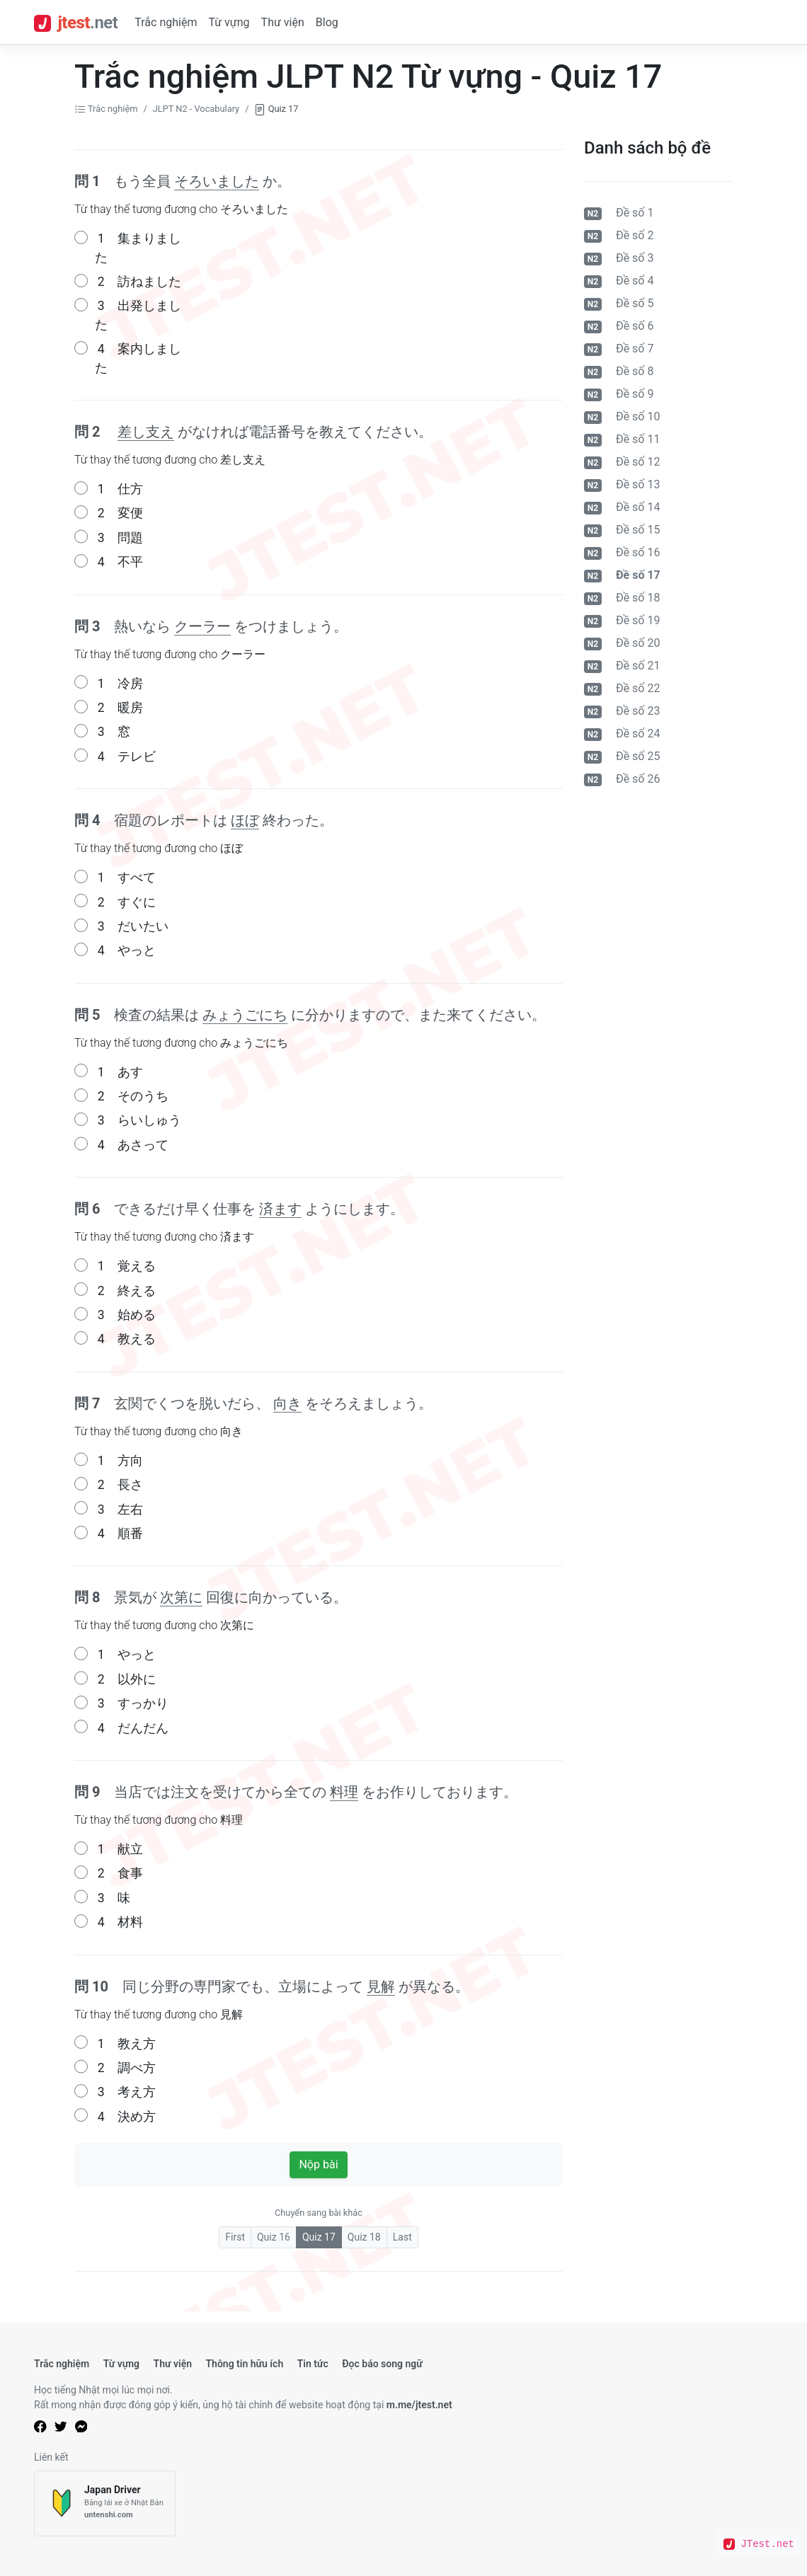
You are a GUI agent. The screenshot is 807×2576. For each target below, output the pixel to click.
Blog (327, 22)
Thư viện (282, 22)
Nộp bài (318, 2164)
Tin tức (312, 2363)
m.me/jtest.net (419, 2404)
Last (402, 2237)
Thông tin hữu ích (244, 2363)
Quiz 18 (364, 2237)
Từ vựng (228, 22)
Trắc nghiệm (165, 22)
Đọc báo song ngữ (382, 2363)
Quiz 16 (273, 2237)
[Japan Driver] (105, 2503)
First (235, 2237)
